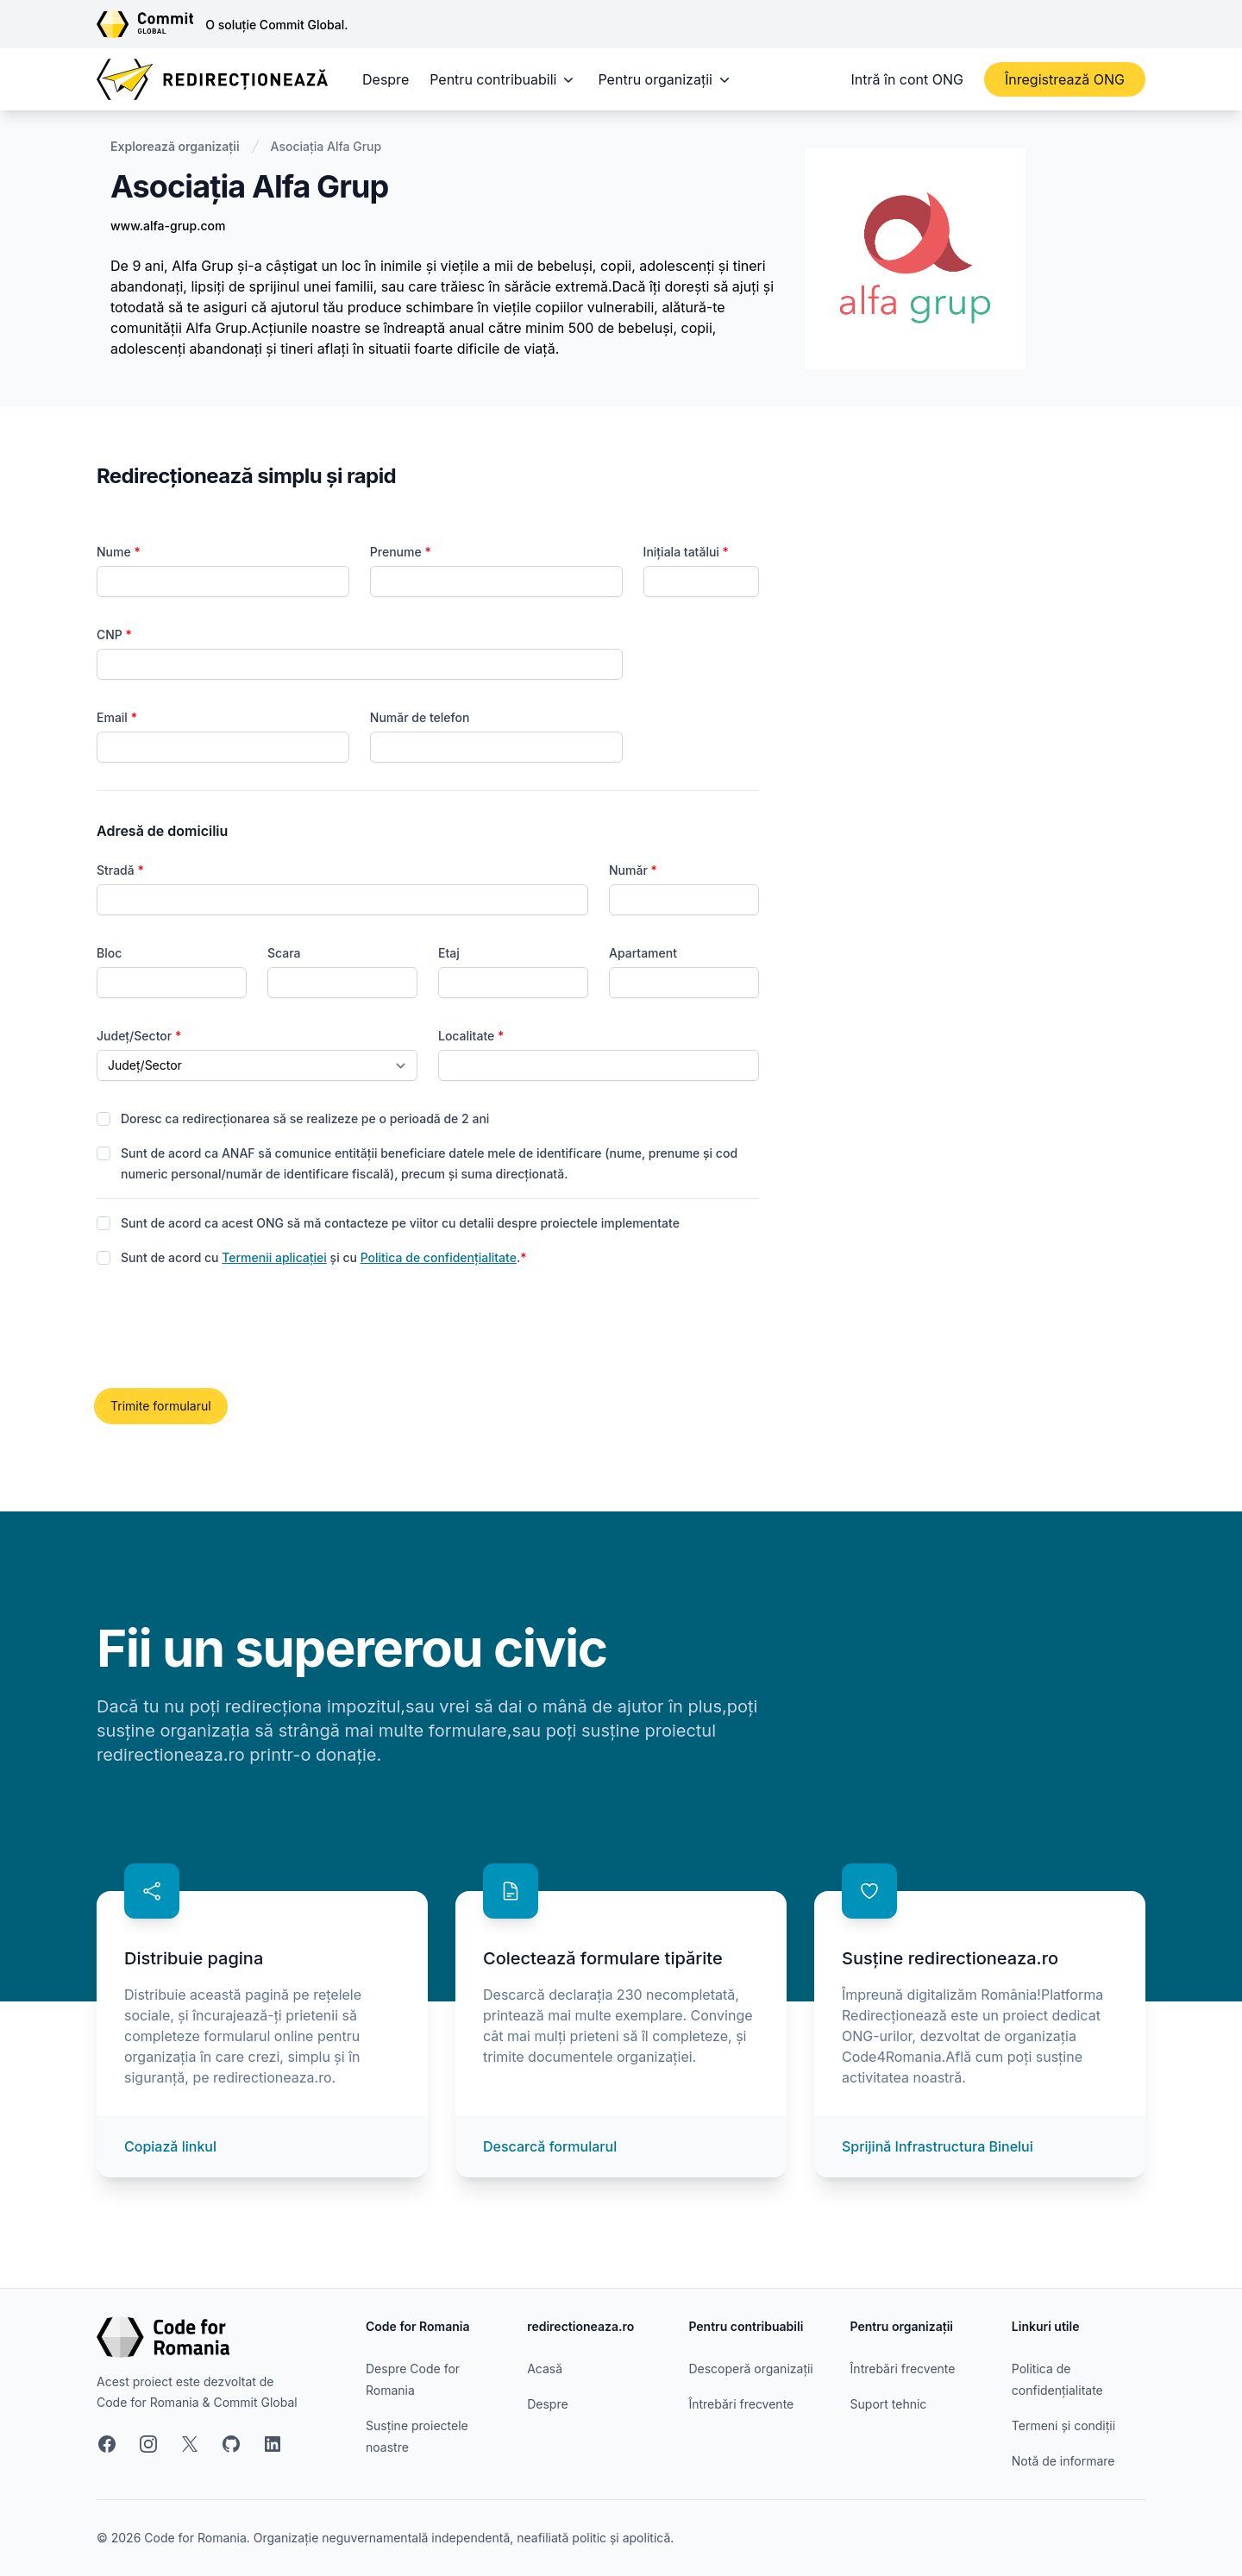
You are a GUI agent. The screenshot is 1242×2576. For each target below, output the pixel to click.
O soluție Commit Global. (276, 24)
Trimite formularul (160, 1405)
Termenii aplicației (274, 1257)
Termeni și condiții (1063, 2425)
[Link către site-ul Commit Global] (151, 24)
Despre (385, 79)
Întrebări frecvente (741, 2404)
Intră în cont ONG (907, 79)
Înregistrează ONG (1065, 79)
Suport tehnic (888, 2404)
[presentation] (228, 1329)
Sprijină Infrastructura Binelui (937, 2146)
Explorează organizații (175, 146)
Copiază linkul (170, 2146)
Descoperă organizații (750, 2368)
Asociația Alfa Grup (326, 146)
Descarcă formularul (550, 2146)
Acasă (544, 2368)
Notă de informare (1063, 2460)
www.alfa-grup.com (167, 225)
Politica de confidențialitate (439, 1257)
